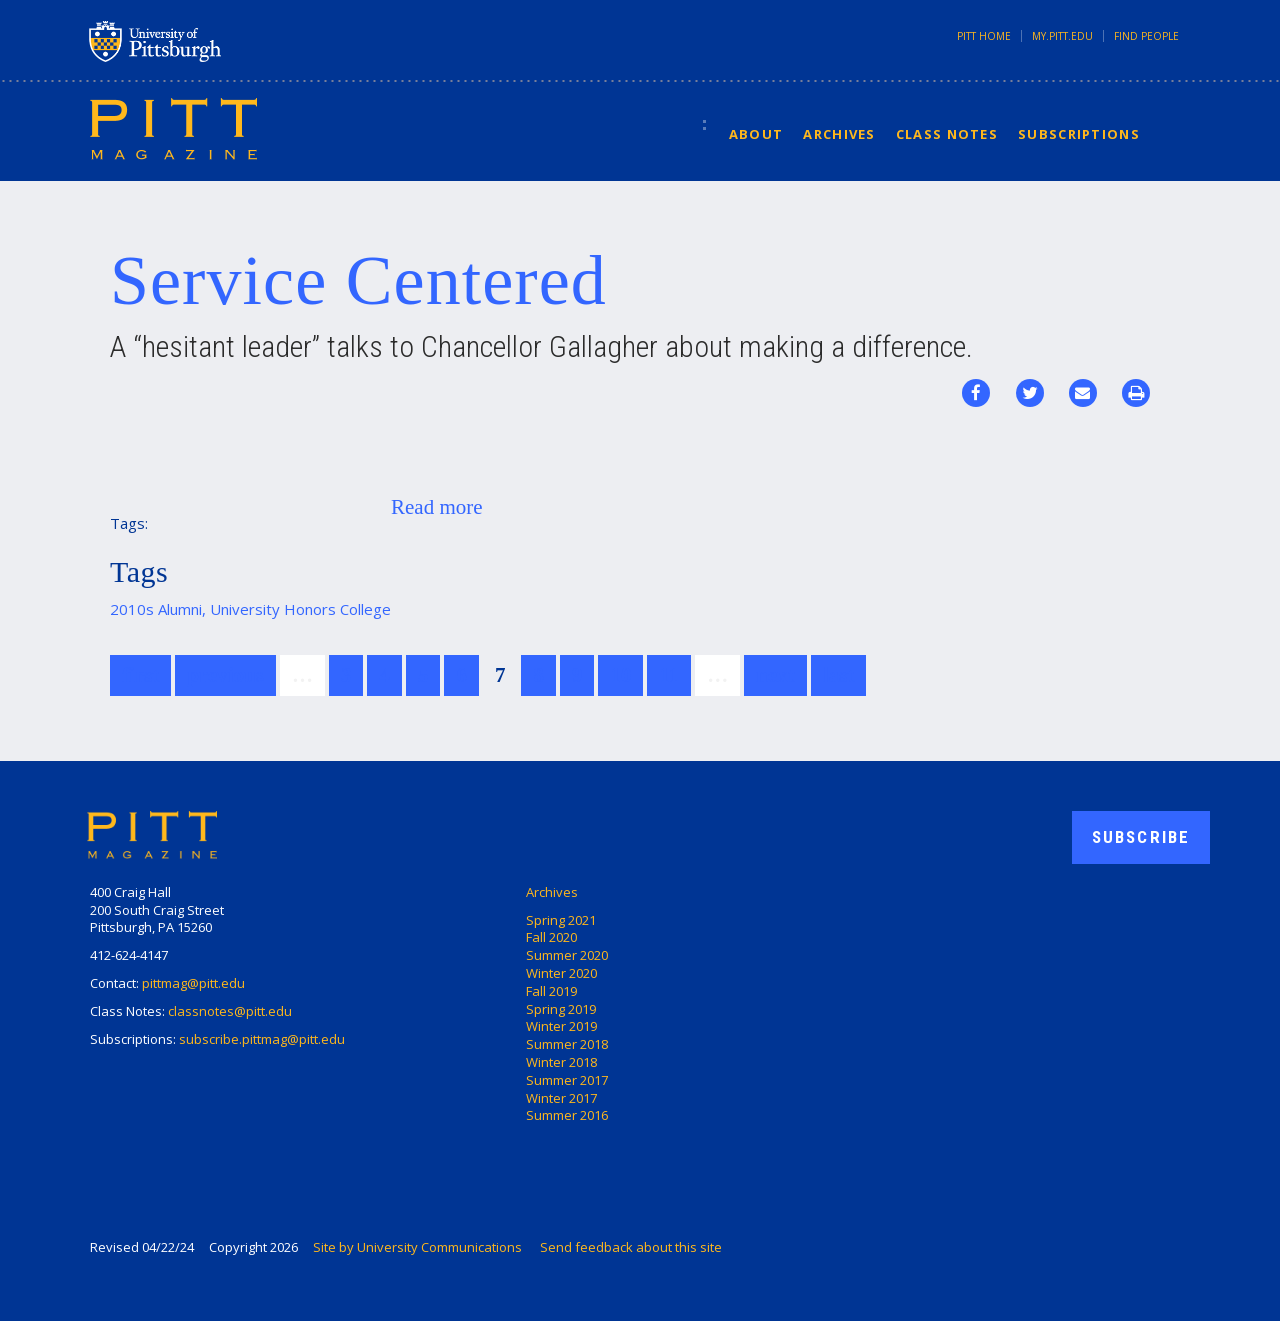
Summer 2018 (567, 1044)
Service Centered (358, 280)
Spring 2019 (561, 1009)
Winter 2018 (561, 1062)
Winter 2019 (561, 1026)
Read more (437, 507)
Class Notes (947, 134)
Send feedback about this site (631, 1247)
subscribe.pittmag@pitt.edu (262, 1039)
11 (669, 675)
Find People (1146, 36)
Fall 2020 (551, 937)
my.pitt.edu (1062, 36)
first (140, 675)
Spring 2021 (561, 920)
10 (620, 675)
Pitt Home (984, 36)
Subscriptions (1079, 134)
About (756, 134)
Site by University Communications (417, 1247)
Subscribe (1141, 837)
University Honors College (300, 609)
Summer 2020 (567, 955)
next (775, 675)
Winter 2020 (561, 973)
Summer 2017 (567, 1080)
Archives (839, 134)
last (839, 675)
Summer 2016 (567, 1115)
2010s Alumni (156, 609)
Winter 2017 (561, 1098)
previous (225, 675)
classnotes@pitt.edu (230, 1011)
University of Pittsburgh (234, 41)
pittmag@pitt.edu (193, 983)
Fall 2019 (551, 991)
